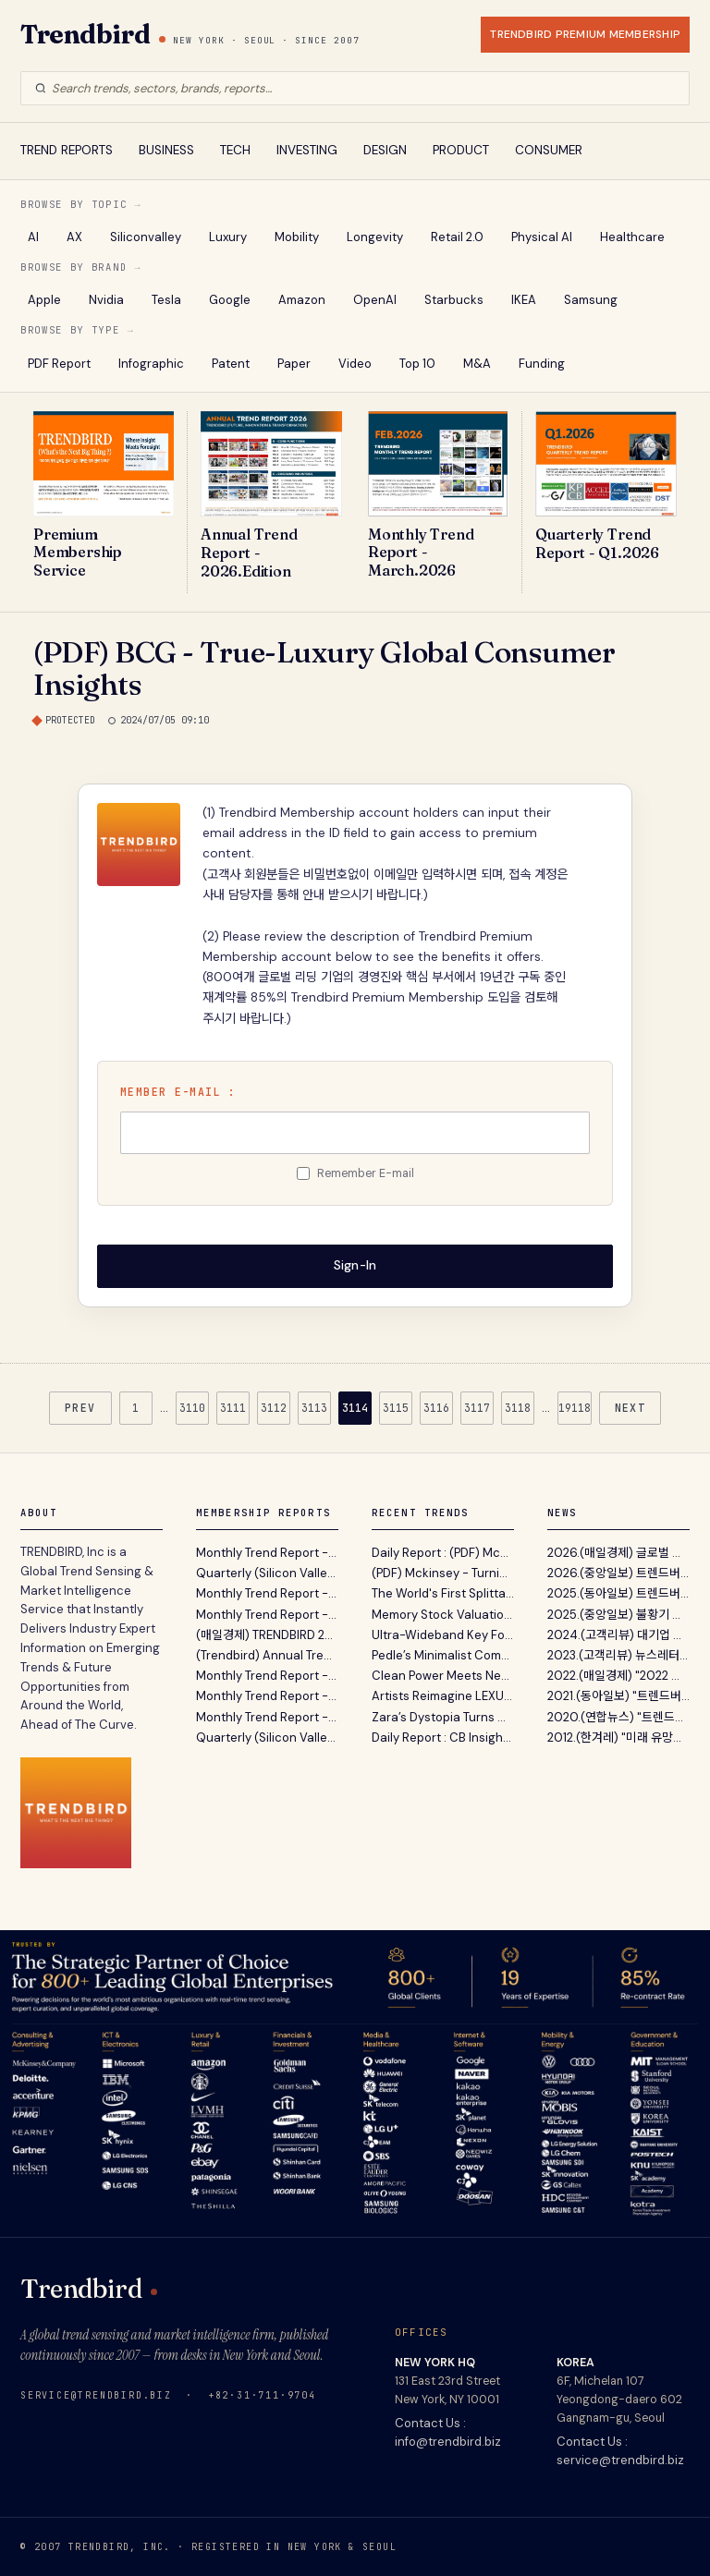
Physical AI (541, 237)
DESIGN (385, 150)
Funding (542, 363)
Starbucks (454, 300)
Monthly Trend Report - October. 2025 (267, 1716)
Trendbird (85, 34)
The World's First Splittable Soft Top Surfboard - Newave (443, 1593)
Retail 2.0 (457, 237)
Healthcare (632, 237)
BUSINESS (166, 150)
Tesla (166, 300)
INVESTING (306, 150)
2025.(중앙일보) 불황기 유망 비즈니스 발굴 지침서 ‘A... (618, 1614)
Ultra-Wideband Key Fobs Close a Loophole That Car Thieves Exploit (443, 1634)
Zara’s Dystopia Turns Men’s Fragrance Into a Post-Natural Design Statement (443, 1716)
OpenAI (375, 300)
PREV (80, 1407)
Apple (44, 300)
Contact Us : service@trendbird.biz (620, 2450)
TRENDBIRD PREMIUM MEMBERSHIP (585, 34)
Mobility (297, 237)
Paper (294, 363)
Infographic (151, 363)
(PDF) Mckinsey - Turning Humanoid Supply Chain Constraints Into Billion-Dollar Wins (443, 1573)
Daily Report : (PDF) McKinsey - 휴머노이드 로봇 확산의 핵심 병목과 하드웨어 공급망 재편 (443, 1553)
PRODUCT (461, 150)
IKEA (523, 300)
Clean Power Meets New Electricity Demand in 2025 (443, 1675)
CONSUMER (548, 150)
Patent (231, 363)
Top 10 (417, 363)
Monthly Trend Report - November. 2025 (267, 1696)
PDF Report (59, 363)
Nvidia (106, 300)
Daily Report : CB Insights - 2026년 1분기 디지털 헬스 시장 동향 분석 (443, 1736)
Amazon (301, 300)
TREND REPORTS (66, 150)
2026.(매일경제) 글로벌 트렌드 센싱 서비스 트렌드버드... (618, 1553)
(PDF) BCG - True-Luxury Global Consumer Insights (324, 668)
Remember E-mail (365, 1173)
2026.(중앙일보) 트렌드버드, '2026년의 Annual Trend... (618, 1573)
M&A (477, 363)
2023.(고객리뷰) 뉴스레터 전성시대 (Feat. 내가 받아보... (618, 1654)
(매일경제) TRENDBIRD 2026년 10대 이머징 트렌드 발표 (267, 1634)
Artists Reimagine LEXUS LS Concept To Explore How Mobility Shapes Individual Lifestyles (443, 1696)
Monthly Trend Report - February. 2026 (267, 1614)
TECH (235, 150)
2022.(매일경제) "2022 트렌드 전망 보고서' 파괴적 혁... (618, 1675)
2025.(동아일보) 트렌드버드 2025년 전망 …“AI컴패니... (618, 1593)
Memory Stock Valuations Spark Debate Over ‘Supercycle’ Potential (443, 1614)
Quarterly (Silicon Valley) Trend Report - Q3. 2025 (267, 1736)
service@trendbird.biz (96, 2394)
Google (230, 300)
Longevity (375, 237)
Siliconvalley (145, 237)
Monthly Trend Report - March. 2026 (267, 1593)
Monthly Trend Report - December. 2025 (267, 1675)
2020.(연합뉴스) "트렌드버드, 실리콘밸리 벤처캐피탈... (618, 1716)
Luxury (228, 237)
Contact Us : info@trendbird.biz (448, 2431)
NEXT (630, 1407)
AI (33, 237)
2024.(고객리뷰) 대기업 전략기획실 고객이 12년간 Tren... (618, 1634)
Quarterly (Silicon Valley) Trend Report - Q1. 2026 (267, 1573)
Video (355, 363)
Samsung (591, 300)
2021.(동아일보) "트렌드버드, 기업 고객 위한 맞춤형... (618, 1696)
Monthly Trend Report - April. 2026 (267, 1553)
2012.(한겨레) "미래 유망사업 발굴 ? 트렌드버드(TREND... (618, 1736)
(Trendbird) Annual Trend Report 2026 (267, 1654)
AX (74, 237)
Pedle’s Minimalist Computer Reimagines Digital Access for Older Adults (443, 1654)
